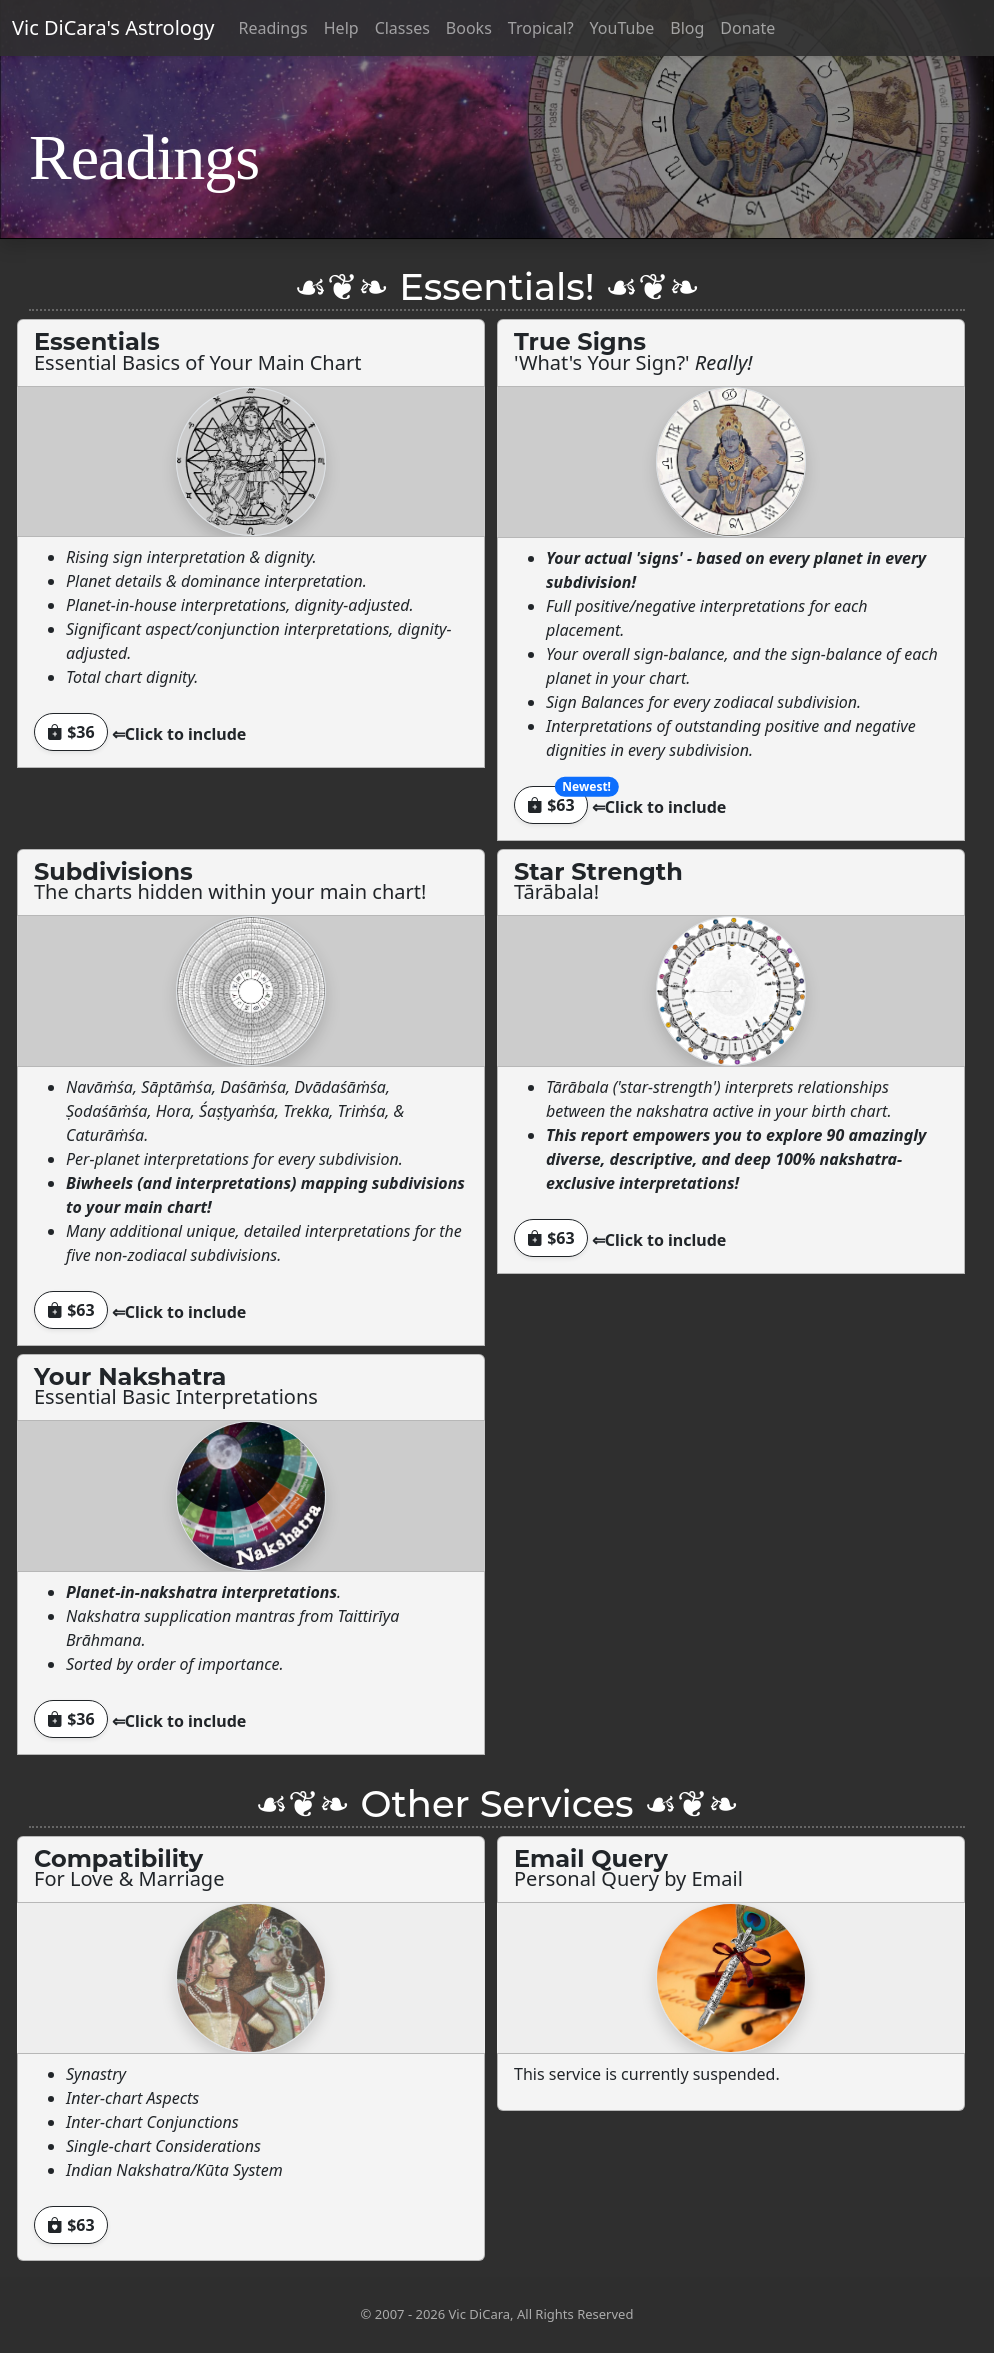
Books (469, 28)
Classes (402, 28)
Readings (272, 28)
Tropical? (541, 28)
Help (341, 28)
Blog (687, 28)
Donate (747, 28)
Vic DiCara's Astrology (113, 27)
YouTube (622, 28)
